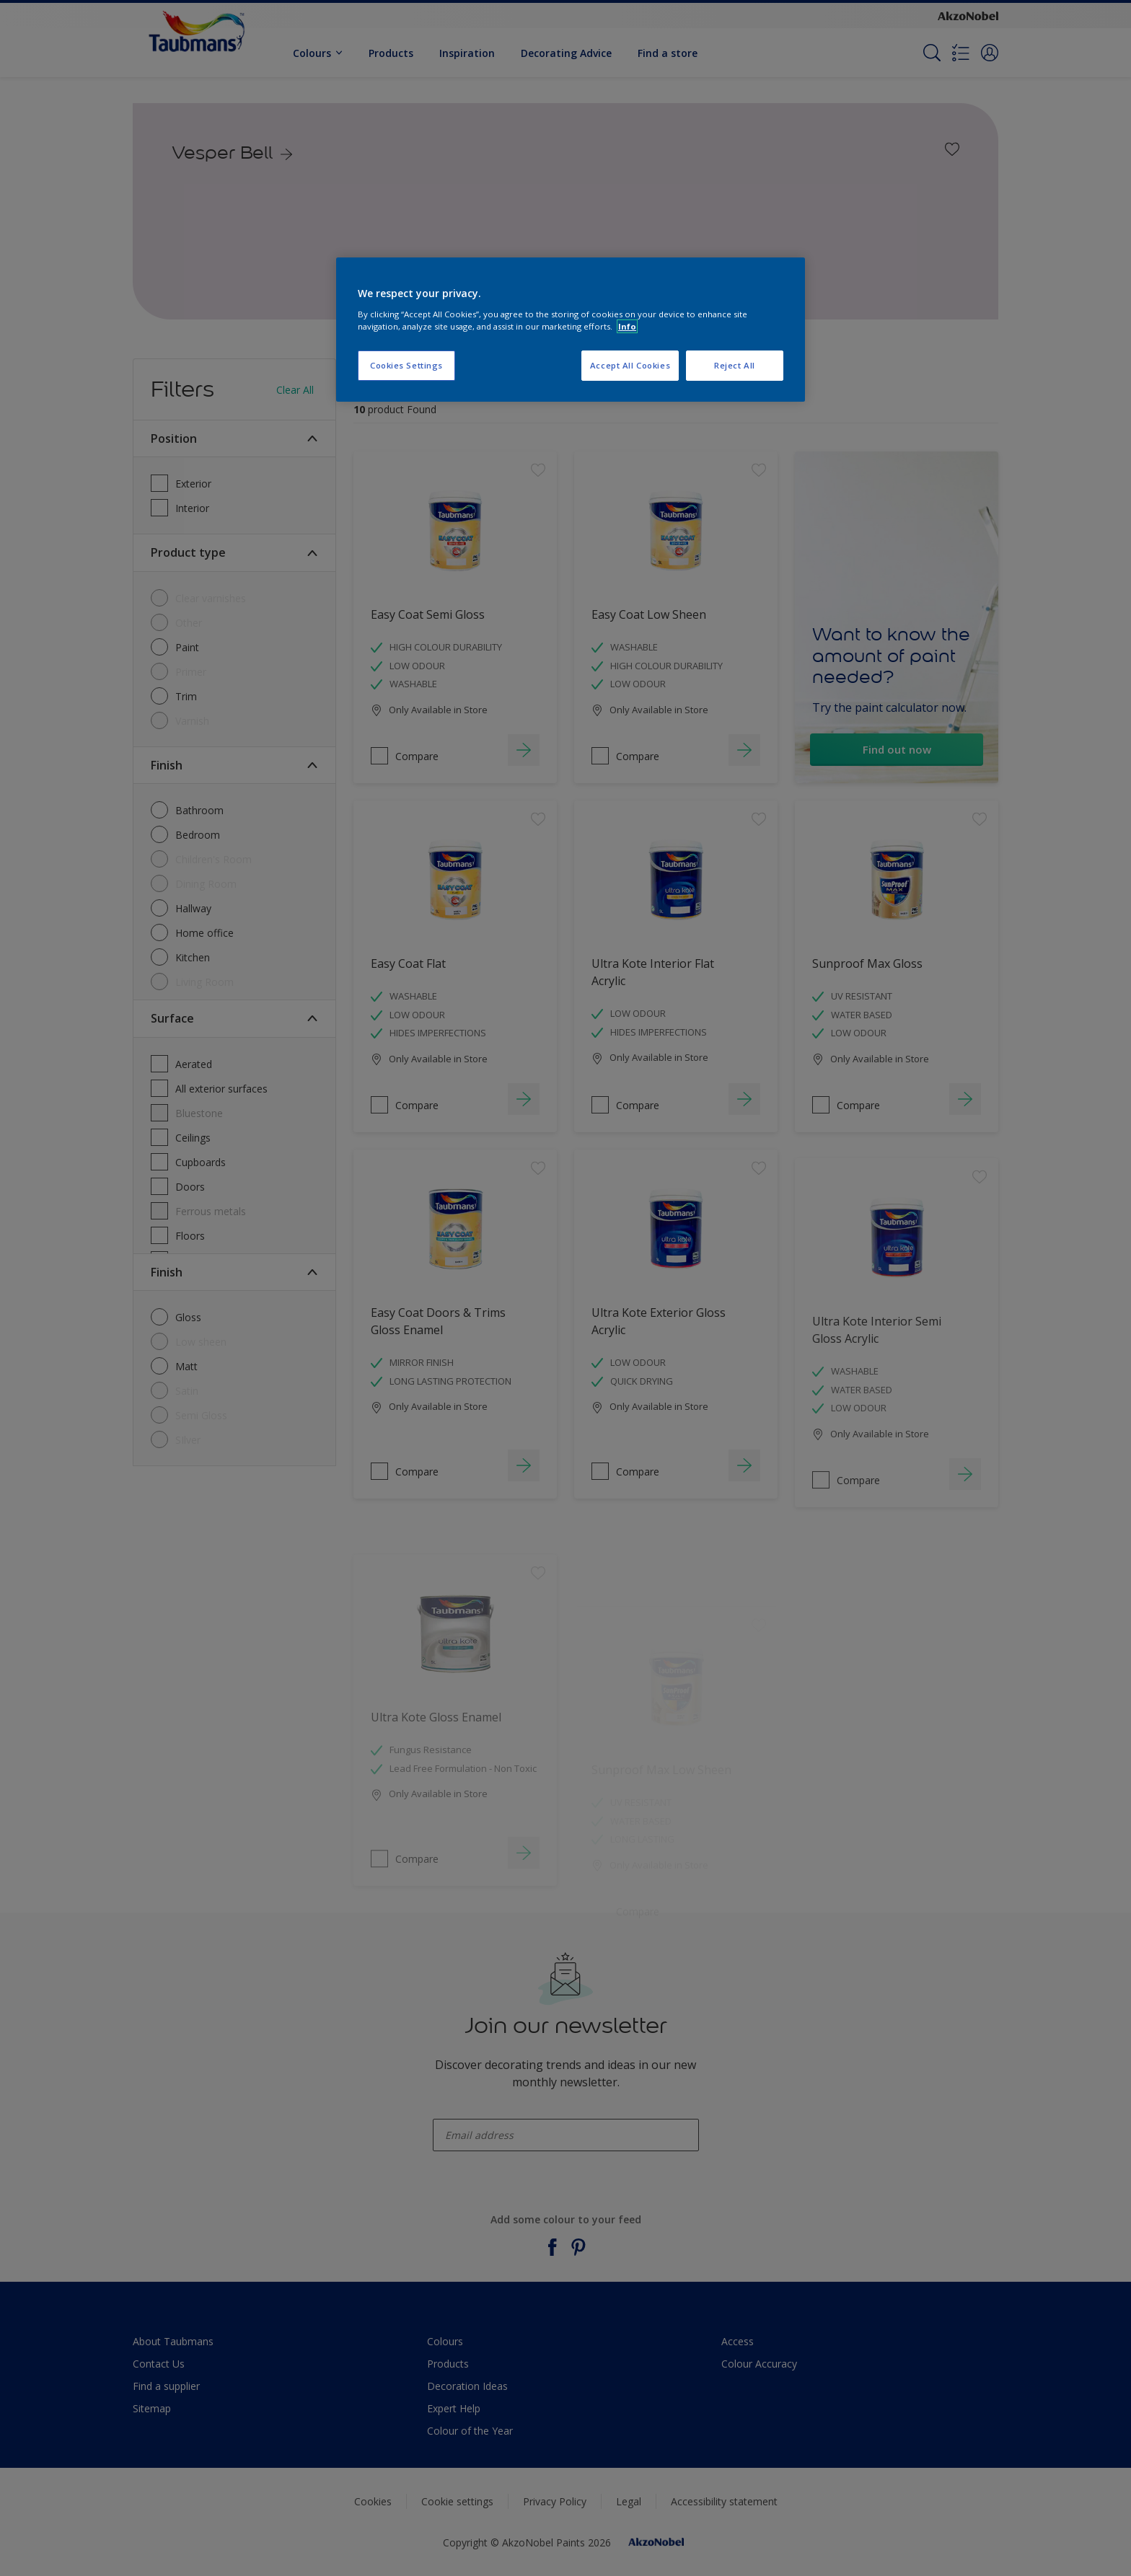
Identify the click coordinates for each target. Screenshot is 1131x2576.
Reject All (734, 365)
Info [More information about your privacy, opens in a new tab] (627, 326)
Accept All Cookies (630, 365)
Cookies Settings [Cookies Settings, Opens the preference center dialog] (406, 365)
